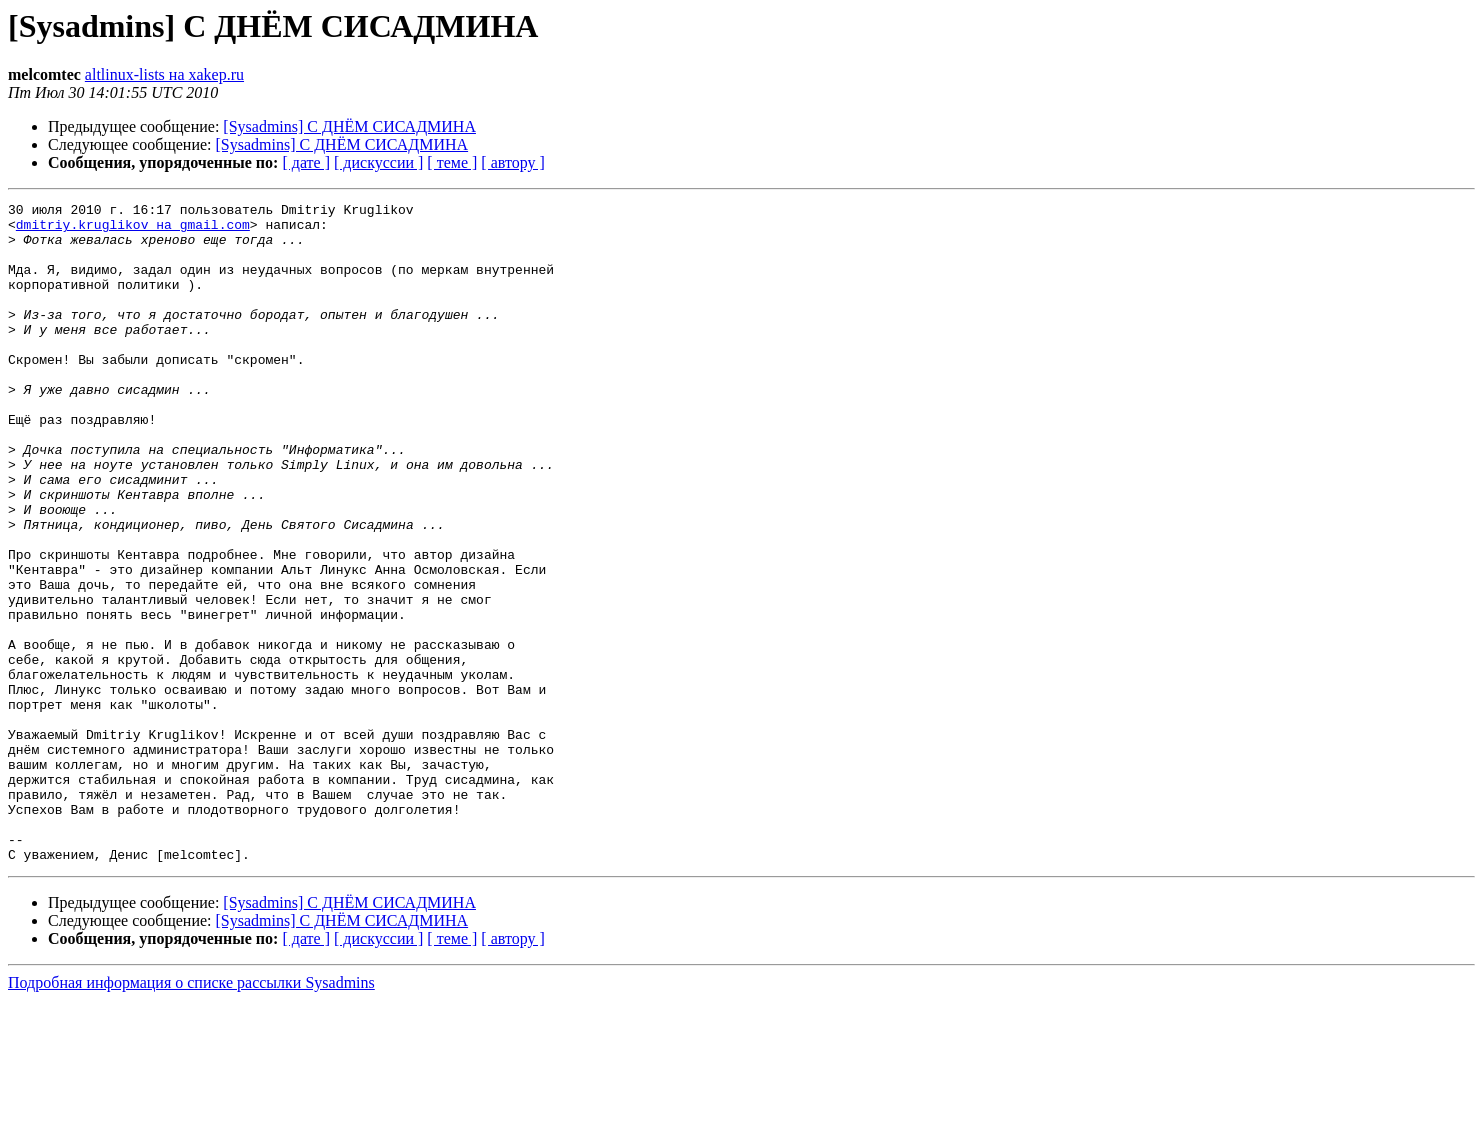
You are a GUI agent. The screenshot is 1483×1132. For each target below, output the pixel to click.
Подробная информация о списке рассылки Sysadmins (191, 1114)
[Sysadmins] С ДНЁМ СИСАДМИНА (349, 126)
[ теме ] (452, 162)
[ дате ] (306, 162)
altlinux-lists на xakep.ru (164, 74)
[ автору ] (512, 162)
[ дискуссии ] (378, 162)
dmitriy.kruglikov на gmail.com (133, 230)
